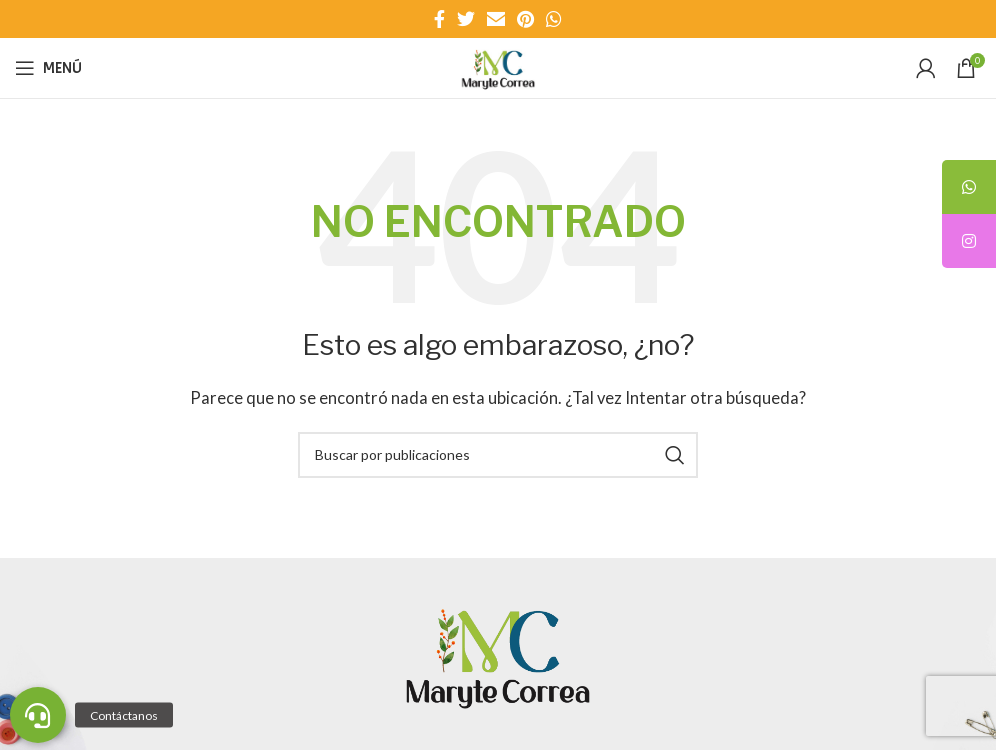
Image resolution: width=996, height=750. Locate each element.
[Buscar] (498, 455)
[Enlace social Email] (496, 19)
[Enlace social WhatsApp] (554, 19)
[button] (38, 715)
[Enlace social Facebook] (439, 19)
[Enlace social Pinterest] (525, 19)
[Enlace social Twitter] (466, 19)
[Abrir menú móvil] (48, 68)
